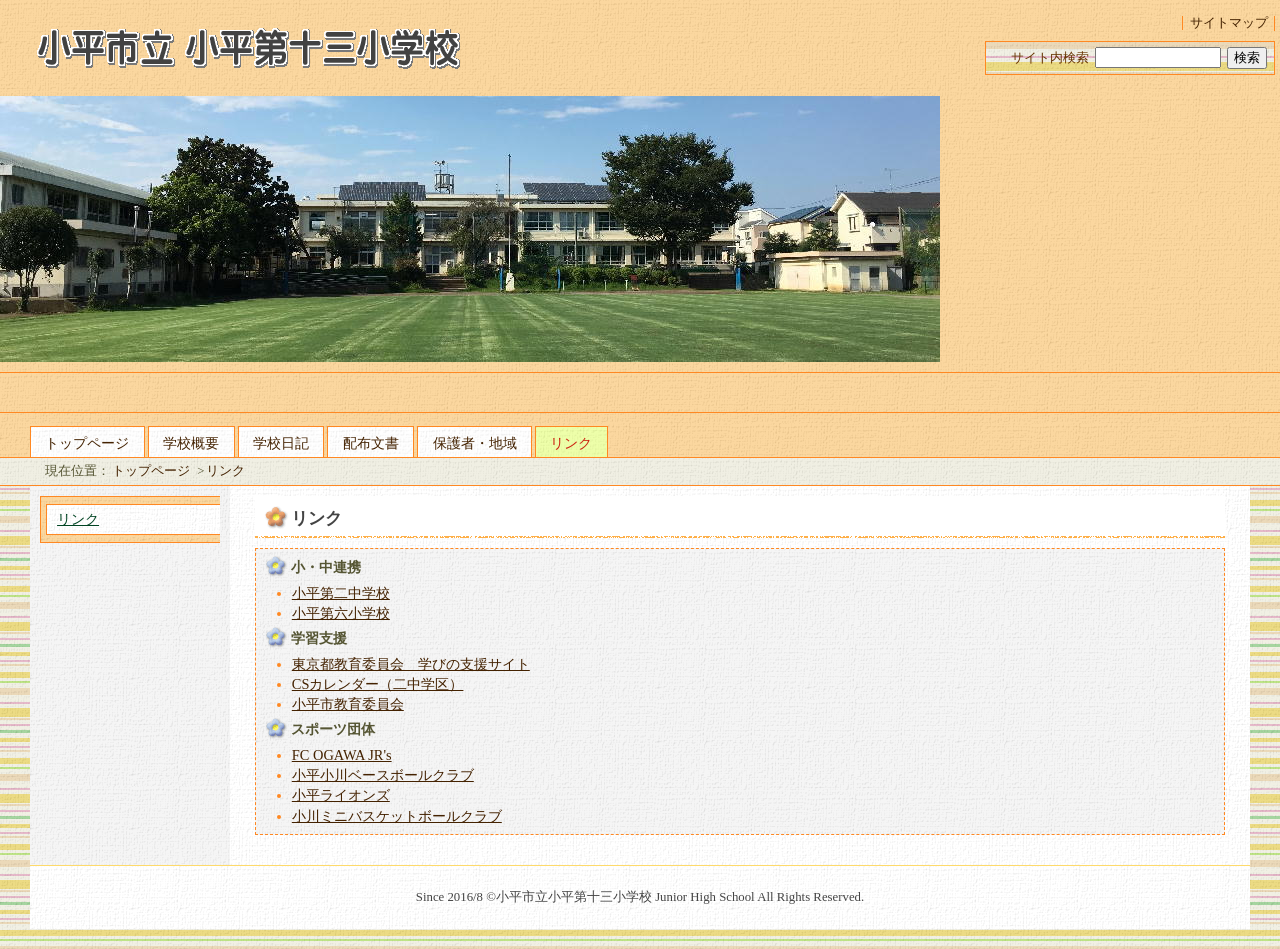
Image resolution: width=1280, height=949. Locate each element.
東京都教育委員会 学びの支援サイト (411, 664)
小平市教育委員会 (348, 704)
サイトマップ (1229, 23)
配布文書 (371, 443)
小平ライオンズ (341, 795)
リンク (571, 443)
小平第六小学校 (341, 613)
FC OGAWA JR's (342, 755)
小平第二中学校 (341, 593)
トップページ (87, 443)
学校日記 (281, 443)
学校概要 (191, 443)
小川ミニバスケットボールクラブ (397, 816)
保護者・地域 (475, 443)
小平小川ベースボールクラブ (383, 775)
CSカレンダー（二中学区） (378, 684)
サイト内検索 (1050, 58)
